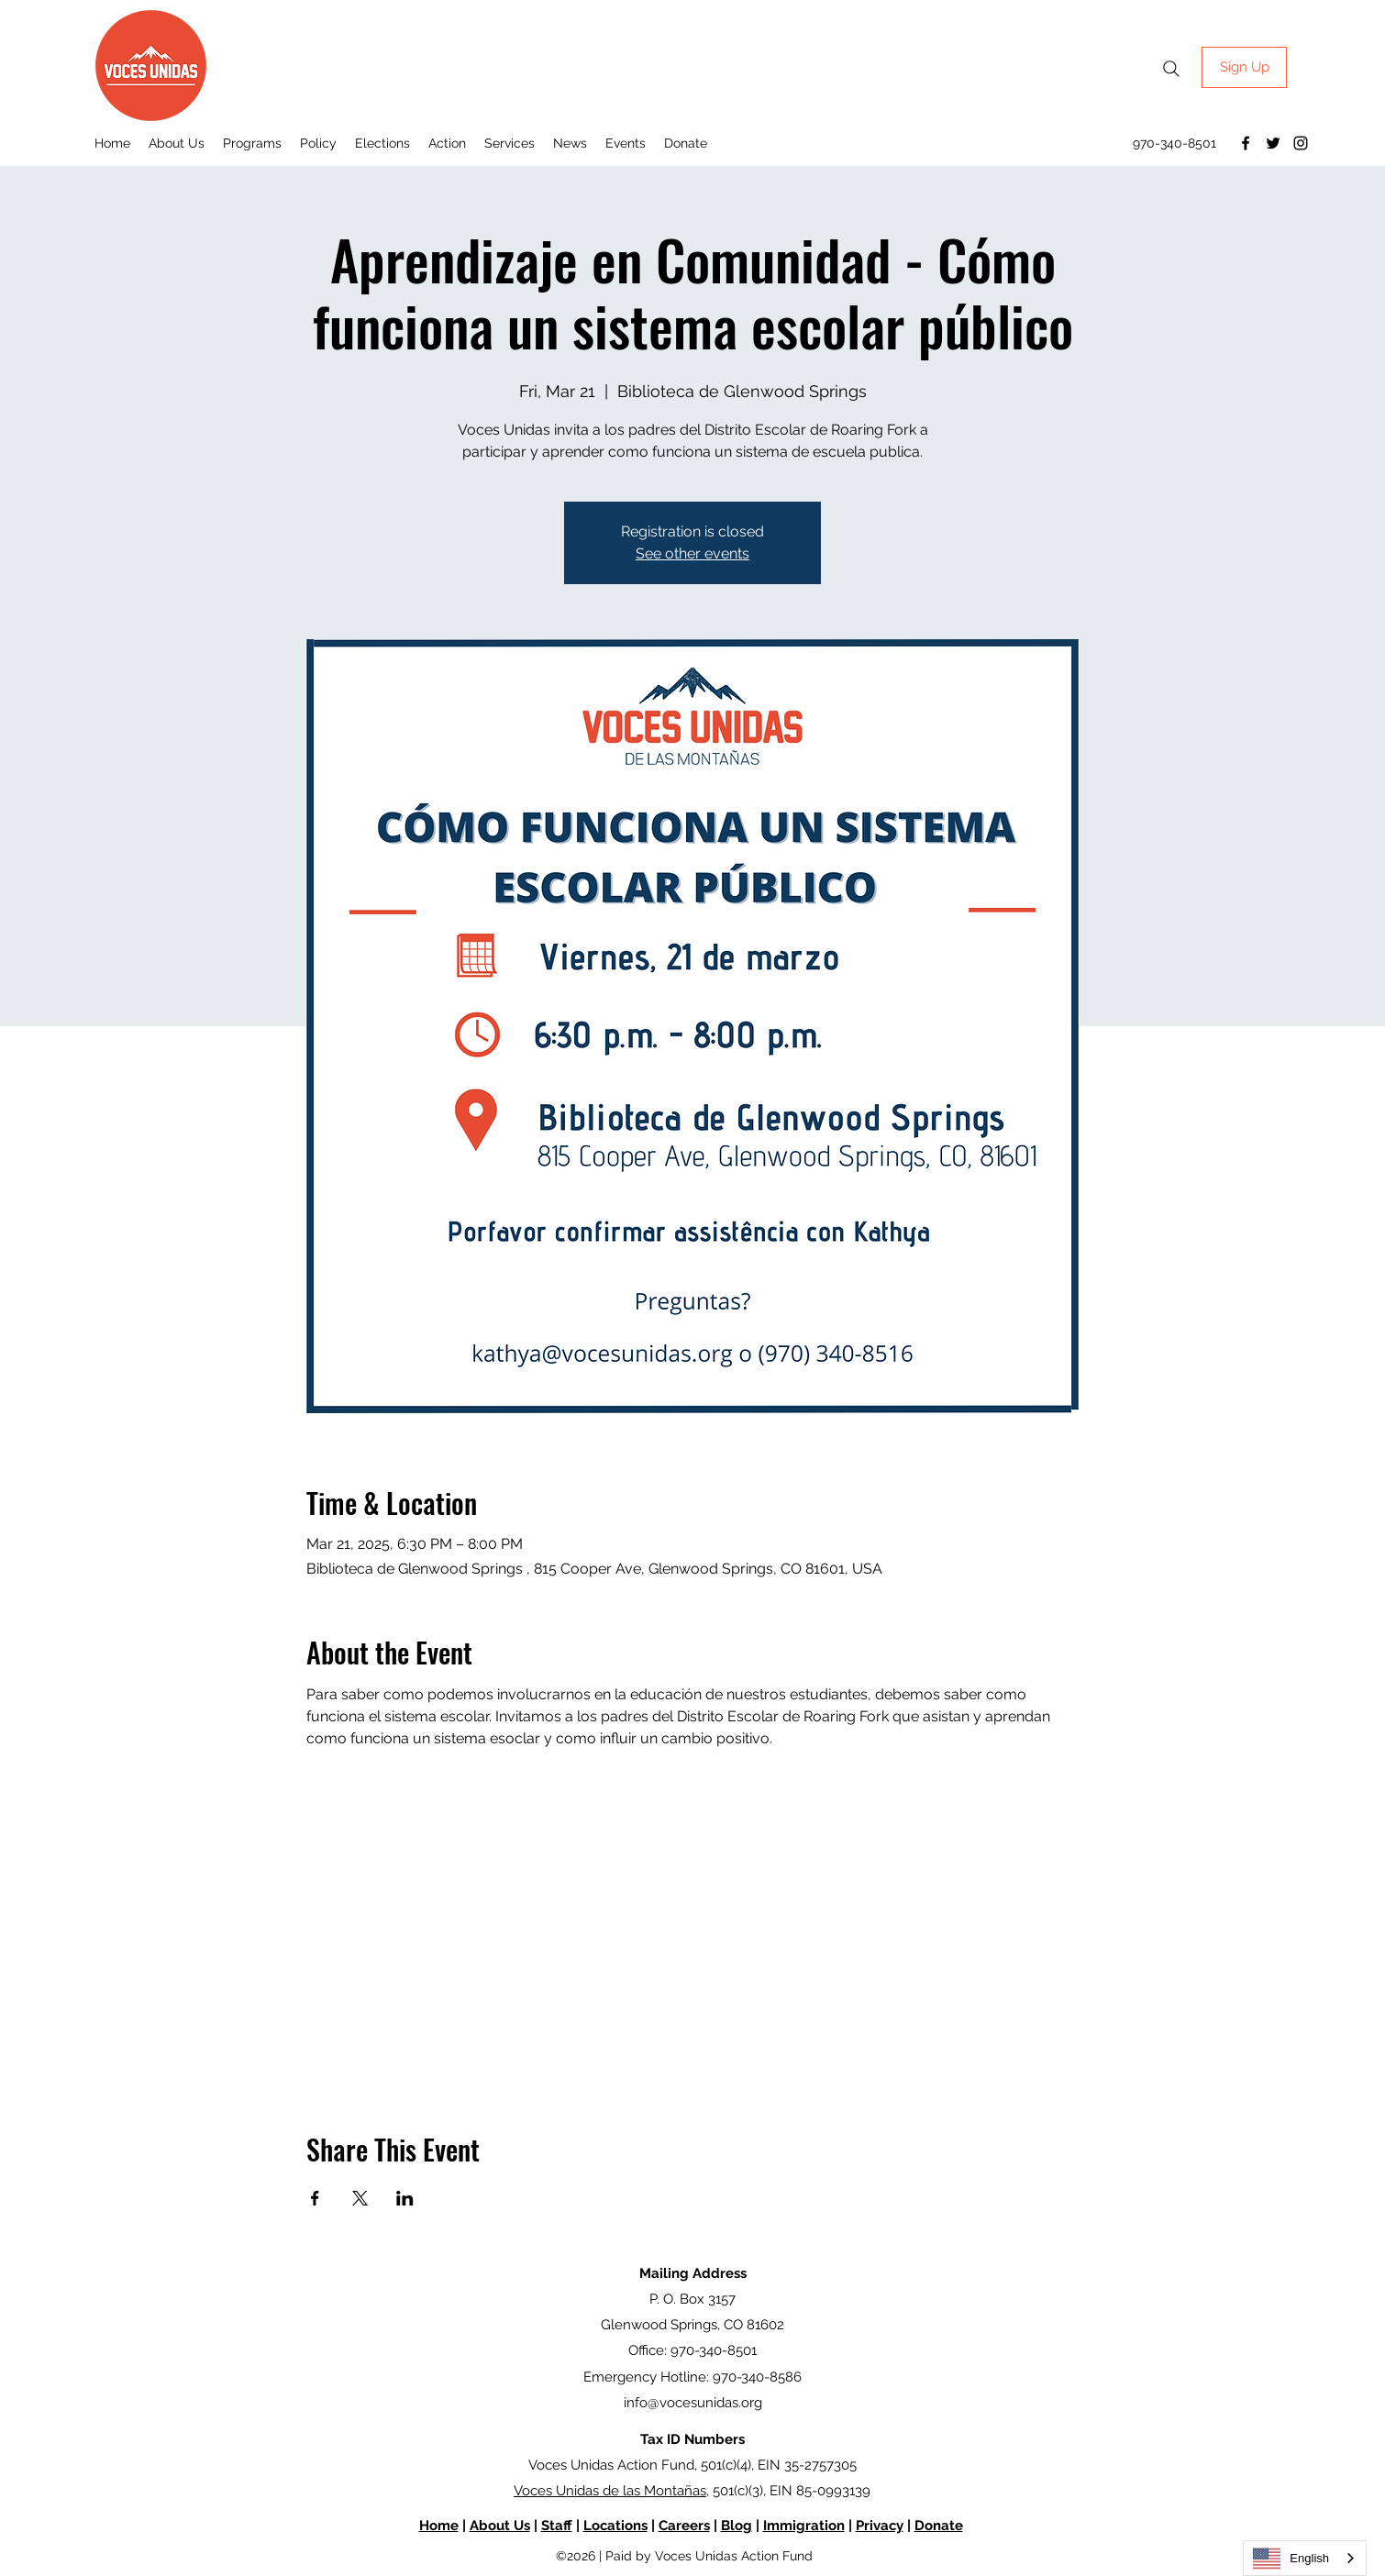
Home (439, 2525)
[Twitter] (1273, 143)
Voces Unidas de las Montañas (610, 2490)
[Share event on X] (360, 2198)
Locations (615, 2525)
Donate (938, 2525)
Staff (556, 2525)
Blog (736, 2525)
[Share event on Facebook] (315, 2198)
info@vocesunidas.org (693, 2402)
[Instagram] (1300, 143)
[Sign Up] (1244, 67)
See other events (692, 553)
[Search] (1171, 69)
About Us (500, 2525)
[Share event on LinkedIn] (405, 2198)
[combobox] (1305, 2558)
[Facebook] (1245, 143)
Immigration (804, 2525)
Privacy (879, 2525)
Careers (684, 2525)
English (1291, 2559)
